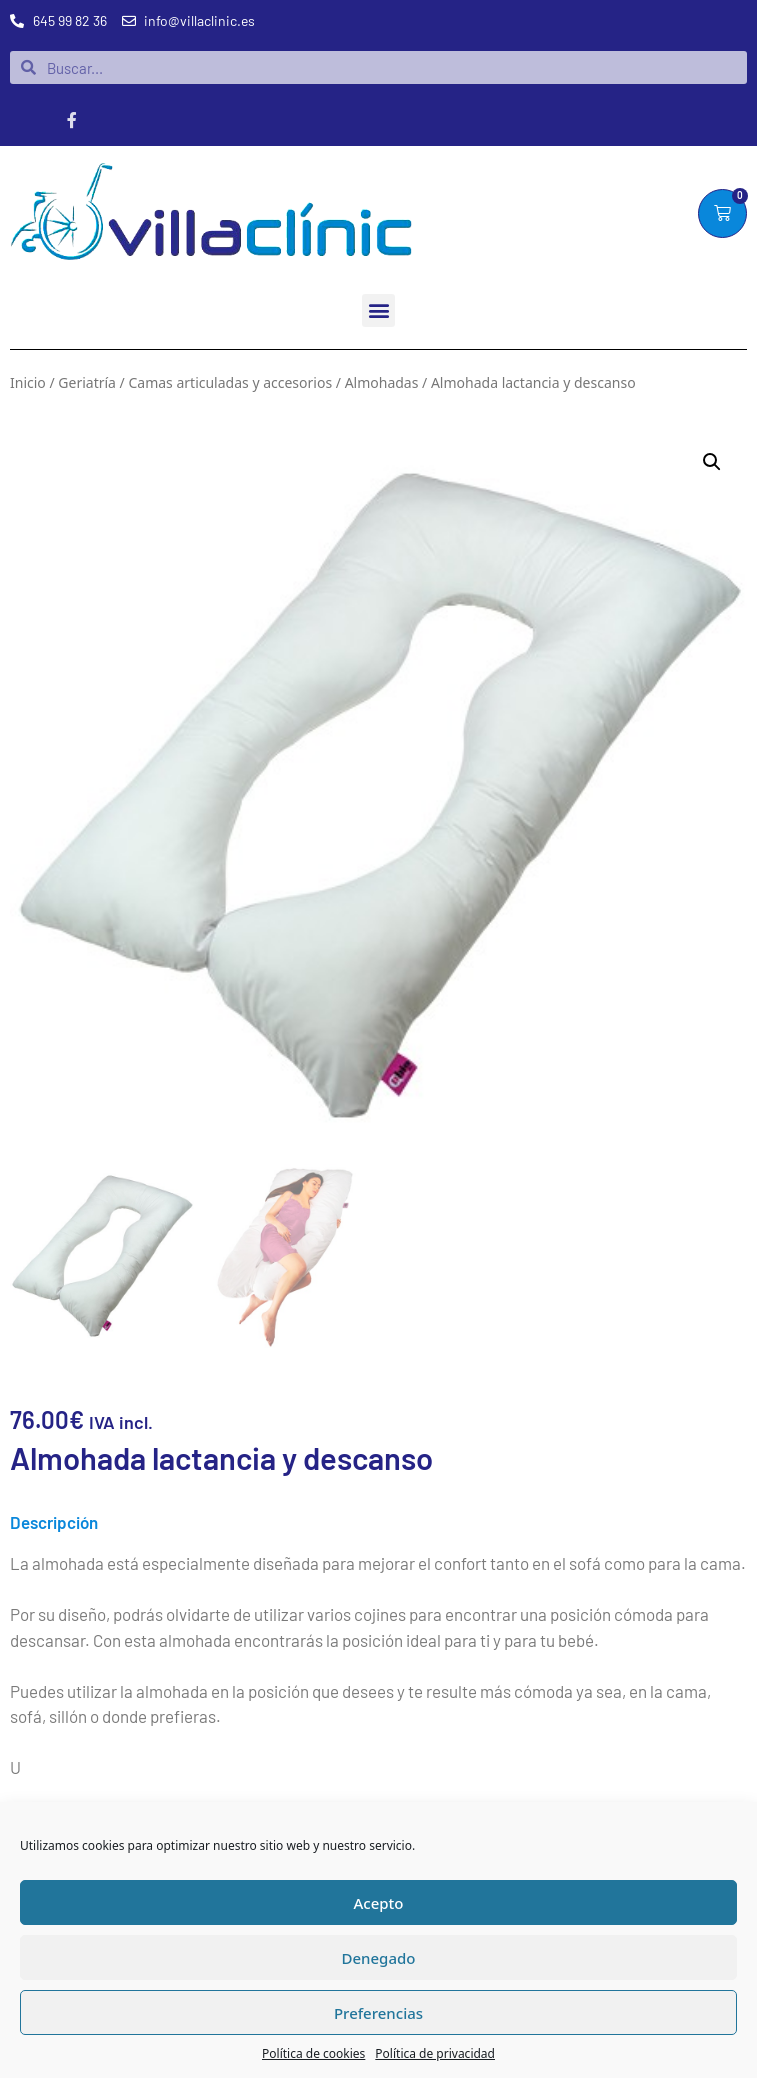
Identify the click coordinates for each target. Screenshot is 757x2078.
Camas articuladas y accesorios (230, 382)
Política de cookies (313, 2053)
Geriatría (87, 382)
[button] (378, 310)
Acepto (378, 1903)
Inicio (28, 382)
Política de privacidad (435, 2053)
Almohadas (382, 382)
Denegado (379, 1958)
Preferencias (378, 2013)
